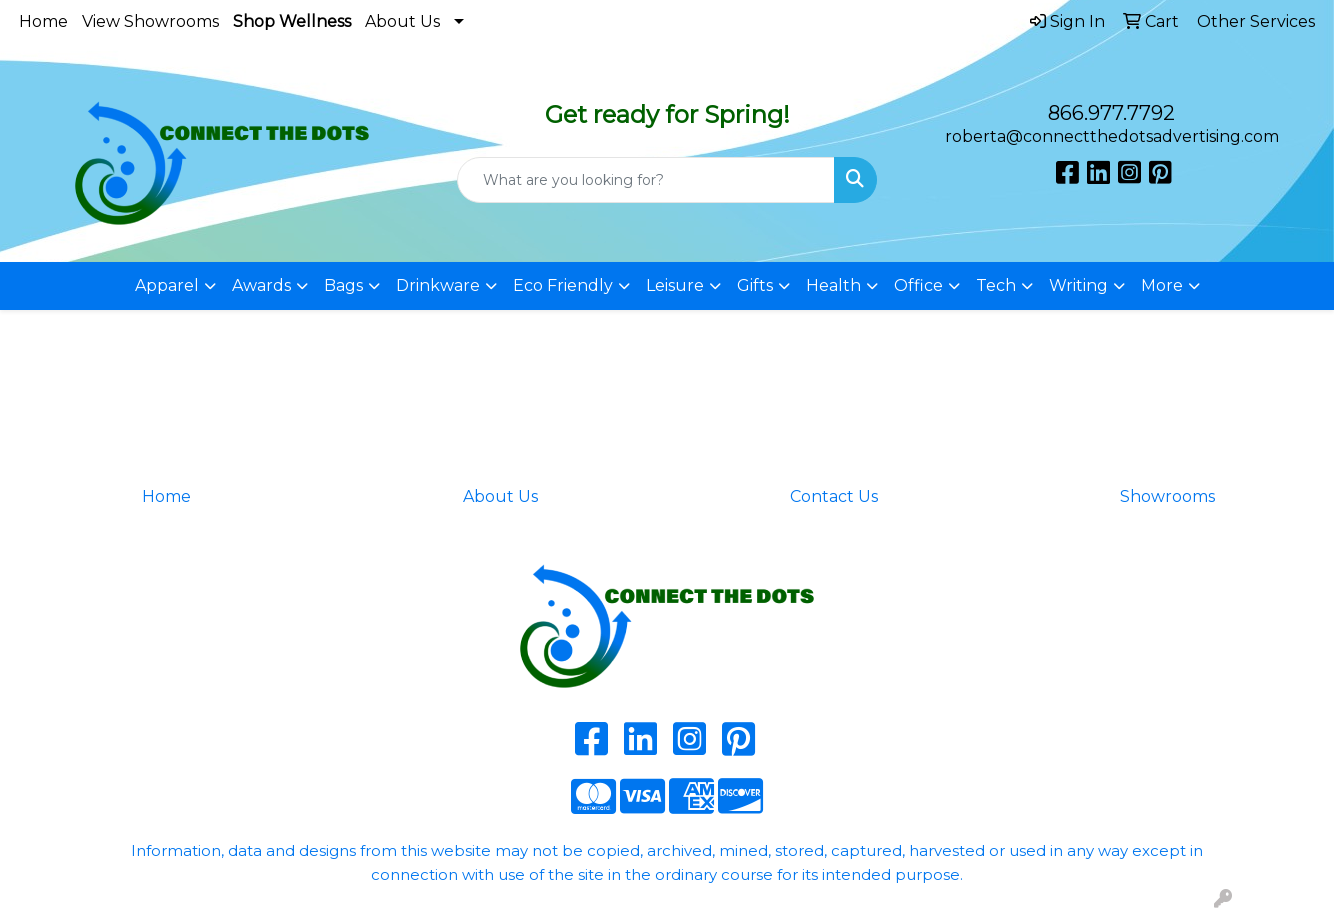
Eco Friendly (563, 285)
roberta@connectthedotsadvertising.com (1112, 136)
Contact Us (834, 496)
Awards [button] (261, 285)
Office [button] (918, 285)
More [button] (1162, 285)
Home (43, 21)
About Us (402, 21)
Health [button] (833, 285)
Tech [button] (996, 285)
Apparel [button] (167, 285)
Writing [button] (1078, 285)
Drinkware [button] (438, 285)
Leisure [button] (675, 285)
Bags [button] (343, 285)
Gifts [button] (755, 285)
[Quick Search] (646, 180)
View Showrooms (150, 21)
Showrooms (1167, 496)
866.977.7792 (1111, 113)
